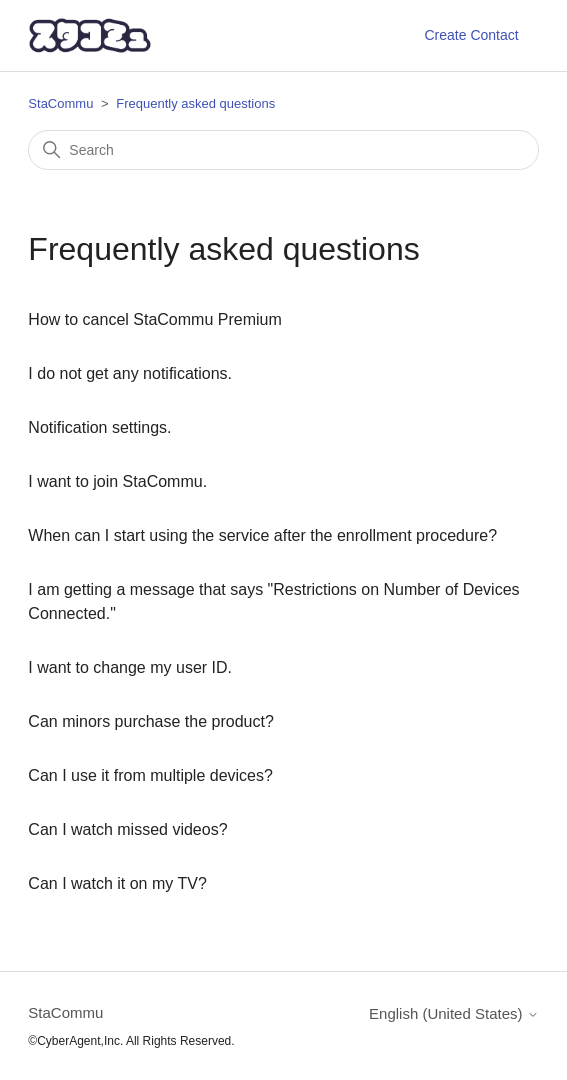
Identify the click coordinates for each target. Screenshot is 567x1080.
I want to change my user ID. (130, 667)
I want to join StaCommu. (117, 481)
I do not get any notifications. (130, 373)
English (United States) (454, 1013)
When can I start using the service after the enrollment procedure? (262, 535)
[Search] (283, 150)
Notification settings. (99, 427)
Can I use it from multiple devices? (150, 775)
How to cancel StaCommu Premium (154, 319)
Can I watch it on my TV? (117, 883)
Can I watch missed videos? (127, 829)
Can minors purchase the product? (150, 721)
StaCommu (60, 103)
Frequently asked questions (195, 103)
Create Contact (471, 35)
